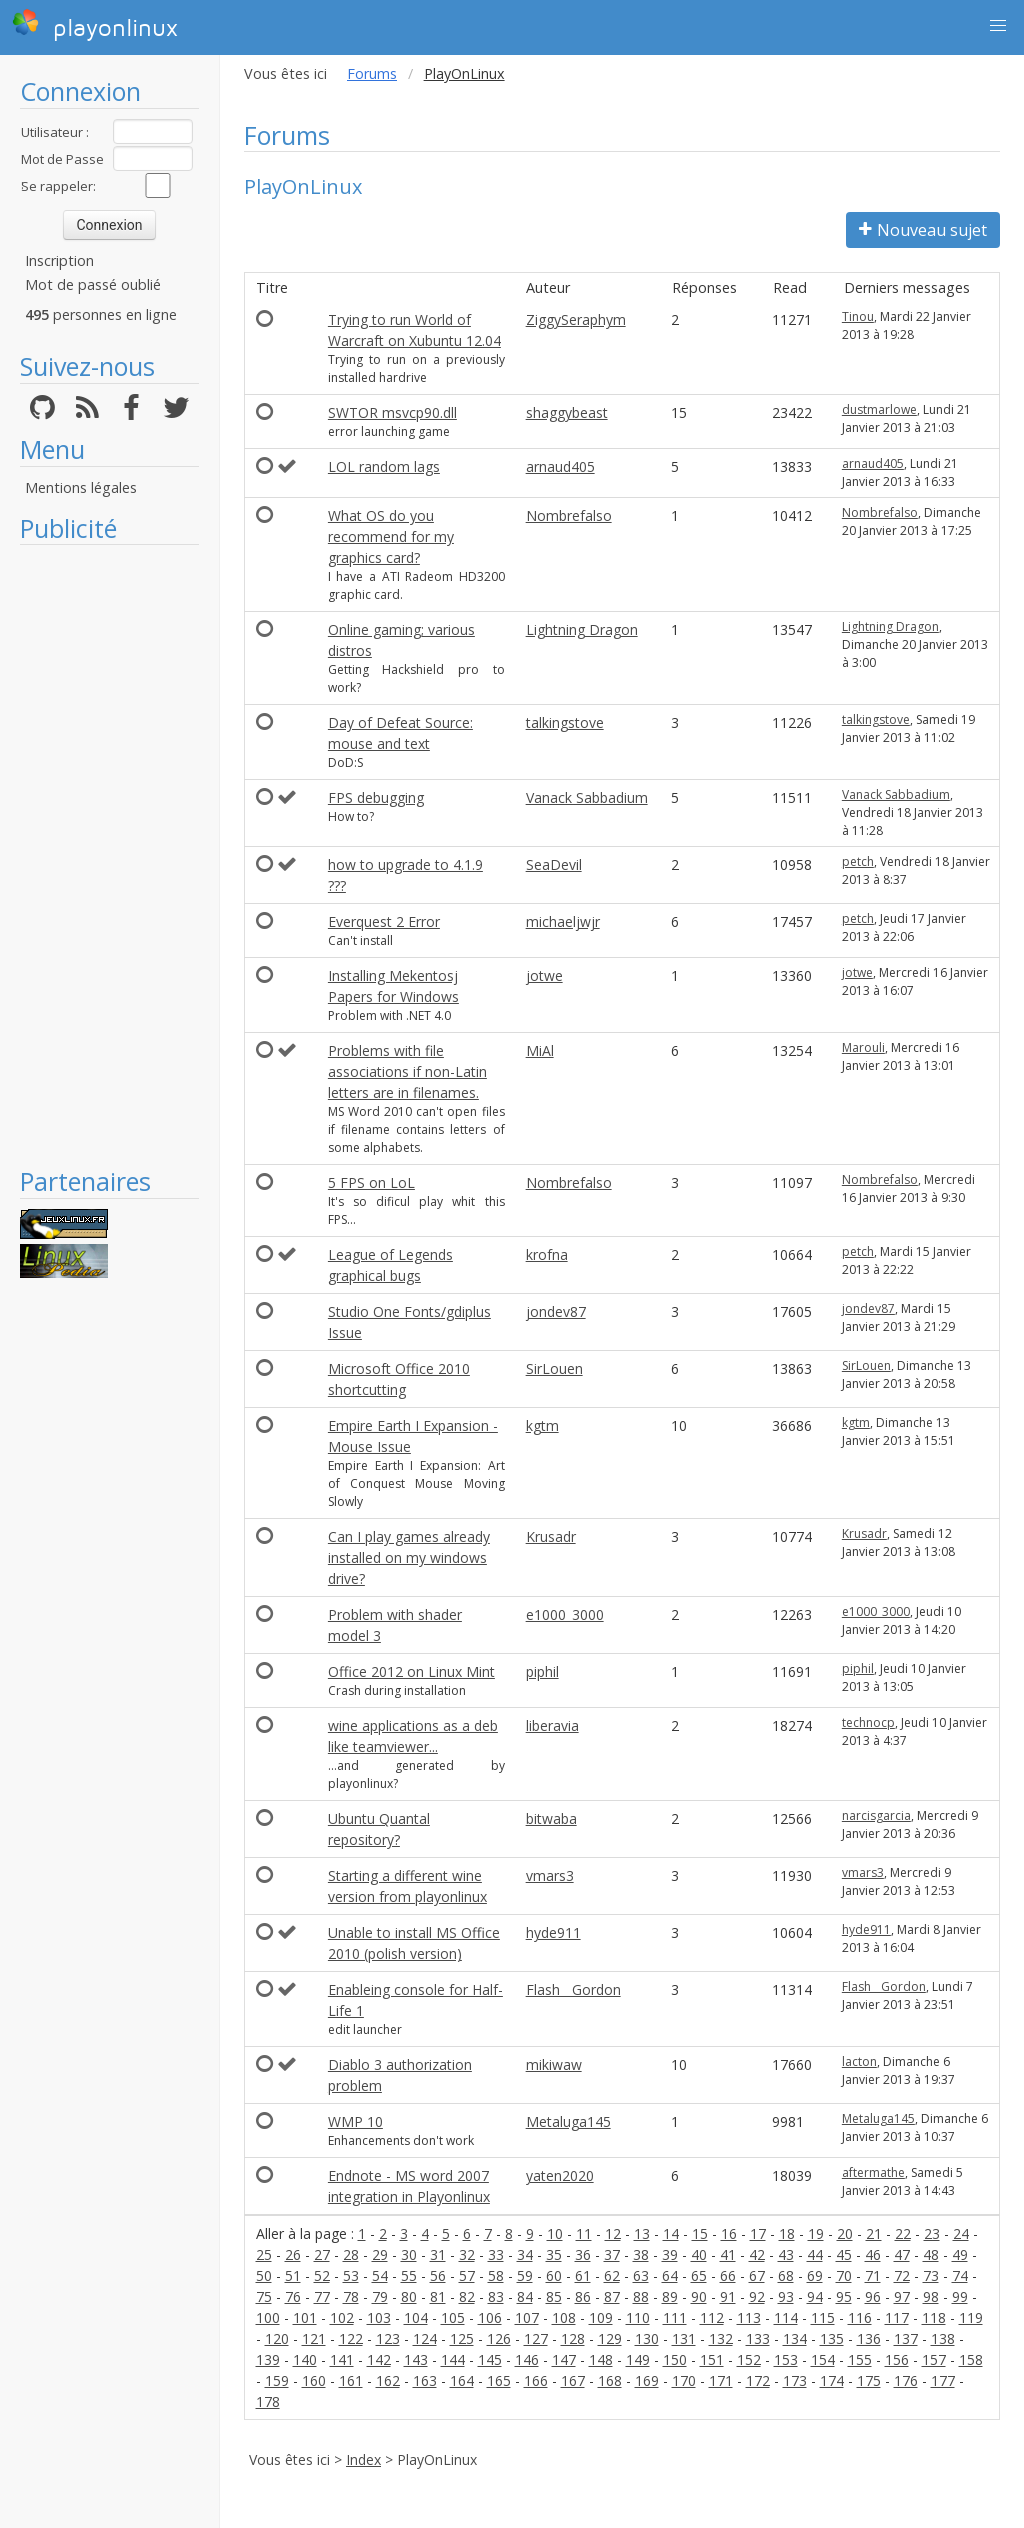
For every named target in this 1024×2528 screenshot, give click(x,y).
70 (844, 2275)
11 (584, 2233)
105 (453, 2317)
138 (943, 2338)
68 (786, 2275)
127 (536, 2338)
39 (670, 2254)
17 (758, 2233)
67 (757, 2275)
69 (815, 2275)
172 (758, 2380)
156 (897, 2359)
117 (897, 2317)
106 (490, 2317)
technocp (868, 1722)
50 (264, 2275)
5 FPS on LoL (371, 1182)
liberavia (552, 1725)
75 (264, 2296)
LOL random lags (384, 466)
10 (555, 2233)
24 (961, 2233)
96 (873, 2296)
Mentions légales (81, 487)
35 (554, 2254)
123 (388, 2338)
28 (351, 2254)
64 (670, 2275)
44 (815, 2254)
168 (610, 2380)
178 (268, 2401)
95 (844, 2296)
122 (351, 2338)
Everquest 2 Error (384, 921)
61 (583, 2275)
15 (700, 2233)
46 (873, 2254)
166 (536, 2380)
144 (453, 2359)
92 (757, 2296)
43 (786, 2254)
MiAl (540, 1050)
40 (699, 2254)
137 (906, 2338)
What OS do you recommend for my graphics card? (391, 536)
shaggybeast (567, 412)
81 (438, 2296)
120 (277, 2338)
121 (314, 2338)
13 (642, 2233)
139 (268, 2359)
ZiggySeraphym (576, 319)
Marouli (863, 1047)
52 (322, 2275)
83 (496, 2296)
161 (351, 2380)
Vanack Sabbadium (587, 797)
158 (971, 2359)
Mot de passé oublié (93, 284)
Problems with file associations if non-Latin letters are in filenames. (407, 1071)
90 (699, 2296)
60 (554, 2275)
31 (438, 2254)
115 (823, 2317)
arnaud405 (560, 466)
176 (906, 2380)
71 (873, 2275)
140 (305, 2359)
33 (496, 2254)
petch (858, 861)
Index (363, 2459)
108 (564, 2317)
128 (573, 2338)
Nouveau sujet (923, 230)
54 (380, 2275)
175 (869, 2380)
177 (943, 2380)
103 (379, 2317)
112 (712, 2317)
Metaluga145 (568, 2121)
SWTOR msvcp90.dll (392, 412)
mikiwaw (554, 2064)
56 (438, 2275)
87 (612, 2296)
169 (647, 2380)
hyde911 (553, 1932)
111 (675, 2317)
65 (699, 2275)
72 (902, 2275)
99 (960, 2296)
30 (409, 2254)
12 (613, 2233)
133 (758, 2338)
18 (787, 2233)
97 (902, 2296)
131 (684, 2338)
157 (934, 2359)
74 (960, 2275)
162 (388, 2380)
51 (293, 2275)
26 (293, 2254)
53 (351, 2275)
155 (860, 2359)
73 (931, 2275)
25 (264, 2254)
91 (728, 2296)
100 (268, 2317)
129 (610, 2338)
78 (351, 2296)
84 (525, 2296)
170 (684, 2380)
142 (379, 2359)
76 (293, 2296)
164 (462, 2380)
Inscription (59, 260)
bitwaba (551, 1818)
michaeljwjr (563, 921)
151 (712, 2359)
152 (749, 2359)
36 (583, 2254)
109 (601, 2317)
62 (612, 2275)
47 (902, 2254)
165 (499, 2380)
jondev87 (556, 1311)
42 (757, 2254)
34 (525, 2254)
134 (795, 2338)
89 (670, 2296)
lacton (859, 2061)
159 (277, 2380)
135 (832, 2338)
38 (641, 2254)
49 (960, 2254)
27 (322, 2254)
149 (638, 2359)
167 (573, 2380)
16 (729, 2233)
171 (721, 2380)
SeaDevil (554, 864)
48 (931, 2254)
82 (467, 2296)
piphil (542, 1671)
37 (612, 2254)
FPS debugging (376, 797)
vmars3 (550, 1875)
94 (815, 2296)
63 (641, 2275)
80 (409, 2296)
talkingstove (565, 722)
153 (786, 2359)
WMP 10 (355, 2121)
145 (490, 2359)
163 (425, 2380)
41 (728, 2254)
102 (342, 2317)
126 (499, 2338)
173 (795, 2380)
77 (322, 2296)
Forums (372, 73)
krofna (547, 1254)
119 (971, 2317)
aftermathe (873, 2172)
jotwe (544, 975)
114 (786, 2317)
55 (409, 2275)
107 (527, 2317)
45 (844, 2254)
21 (874, 2233)
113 (749, 2317)
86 (583, 2296)
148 (601, 2359)
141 (342, 2359)
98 (931, 2296)
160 (314, 2380)
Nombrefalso (569, 515)
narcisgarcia (876, 1815)
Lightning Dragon (582, 629)
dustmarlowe (879, 409)
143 (416, 2359)
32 (467, 2254)
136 (869, 2338)
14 (671, 2233)
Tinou (858, 316)
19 (816, 2233)
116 (860, 2317)
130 (647, 2338)
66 (728, 2275)
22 (903, 2233)
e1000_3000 (565, 1614)
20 (845, 2233)
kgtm (542, 1425)
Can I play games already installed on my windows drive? (409, 1557)
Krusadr (551, 1536)
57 (467, 2275)
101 (305, 2317)
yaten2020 (560, 2175)
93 (786, 2296)
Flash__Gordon (573, 1989)
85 (554, 2296)
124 (425, 2338)
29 (380, 2254)
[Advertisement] (109, 855)
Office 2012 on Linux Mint (411, 1671)
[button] (998, 26)
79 (380, 2296)
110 (638, 2317)
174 (832, 2380)
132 (721, 2338)
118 (934, 2317)
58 (496, 2275)
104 (416, 2317)
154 (823, 2359)
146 (527, 2359)
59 (525, 2275)
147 (564, 2359)
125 (462, 2338)
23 (932, 2233)
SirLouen (554, 1368)
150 (675, 2359)
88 (641, 2296)
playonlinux (95, 25)
